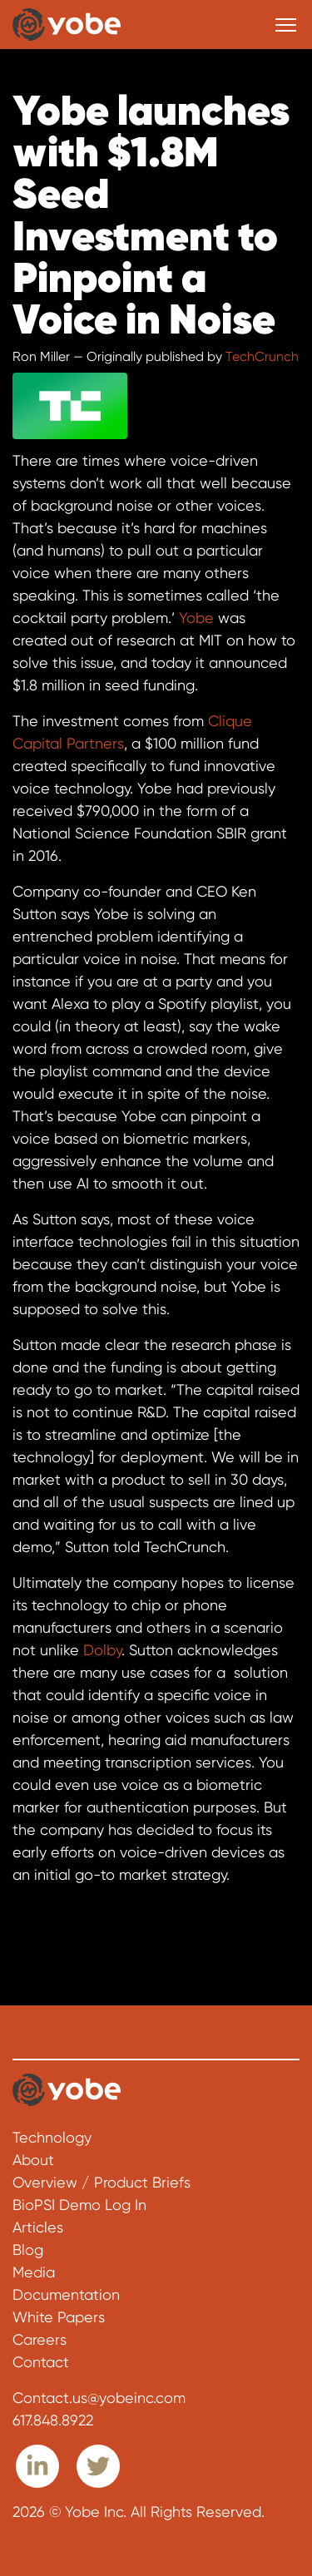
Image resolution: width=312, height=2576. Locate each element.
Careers (39, 2339)
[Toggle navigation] (286, 25)
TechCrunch (262, 356)
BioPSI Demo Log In (79, 2204)
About (33, 2159)
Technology (52, 2137)
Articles (37, 2227)
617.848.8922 (52, 2420)
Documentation (66, 2294)
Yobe (196, 617)
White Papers (58, 2317)
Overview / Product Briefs (101, 2182)
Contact (40, 2362)
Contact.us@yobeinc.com (99, 2397)
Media (33, 2272)
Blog (27, 2249)
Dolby (102, 1650)
